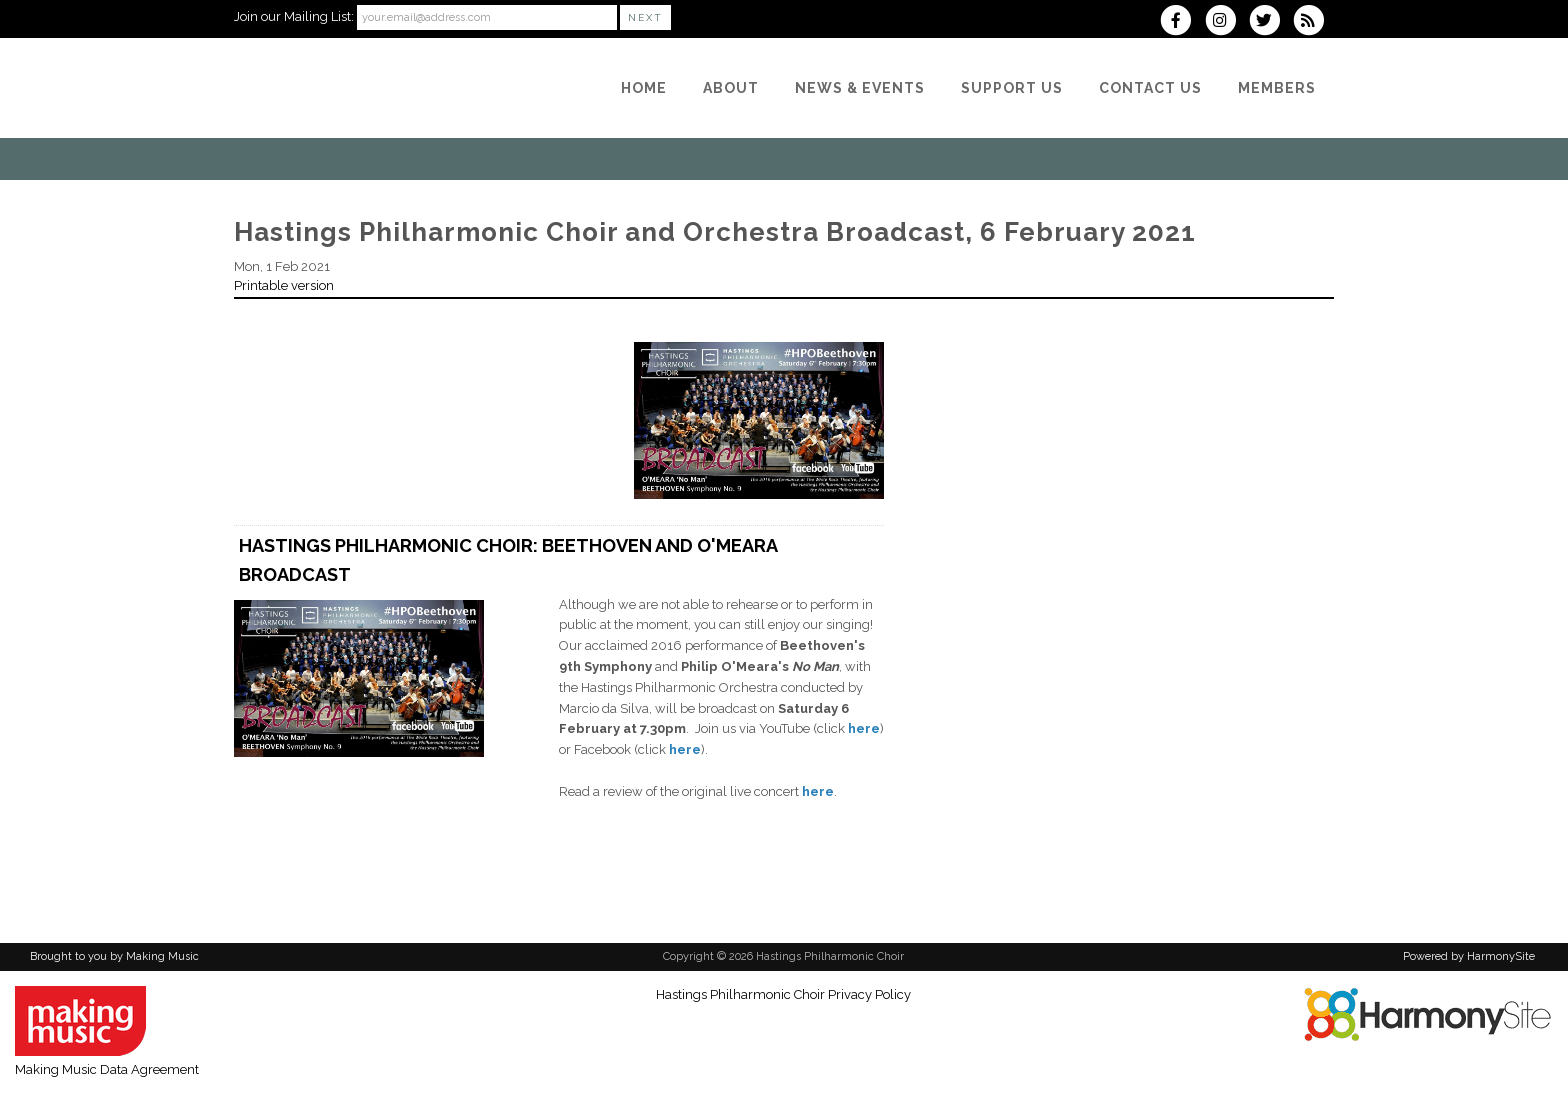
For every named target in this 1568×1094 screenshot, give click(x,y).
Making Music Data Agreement (107, 1069)
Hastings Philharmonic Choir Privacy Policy (783, 994)
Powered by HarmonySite (1469, 956)
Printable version (284, 285)
